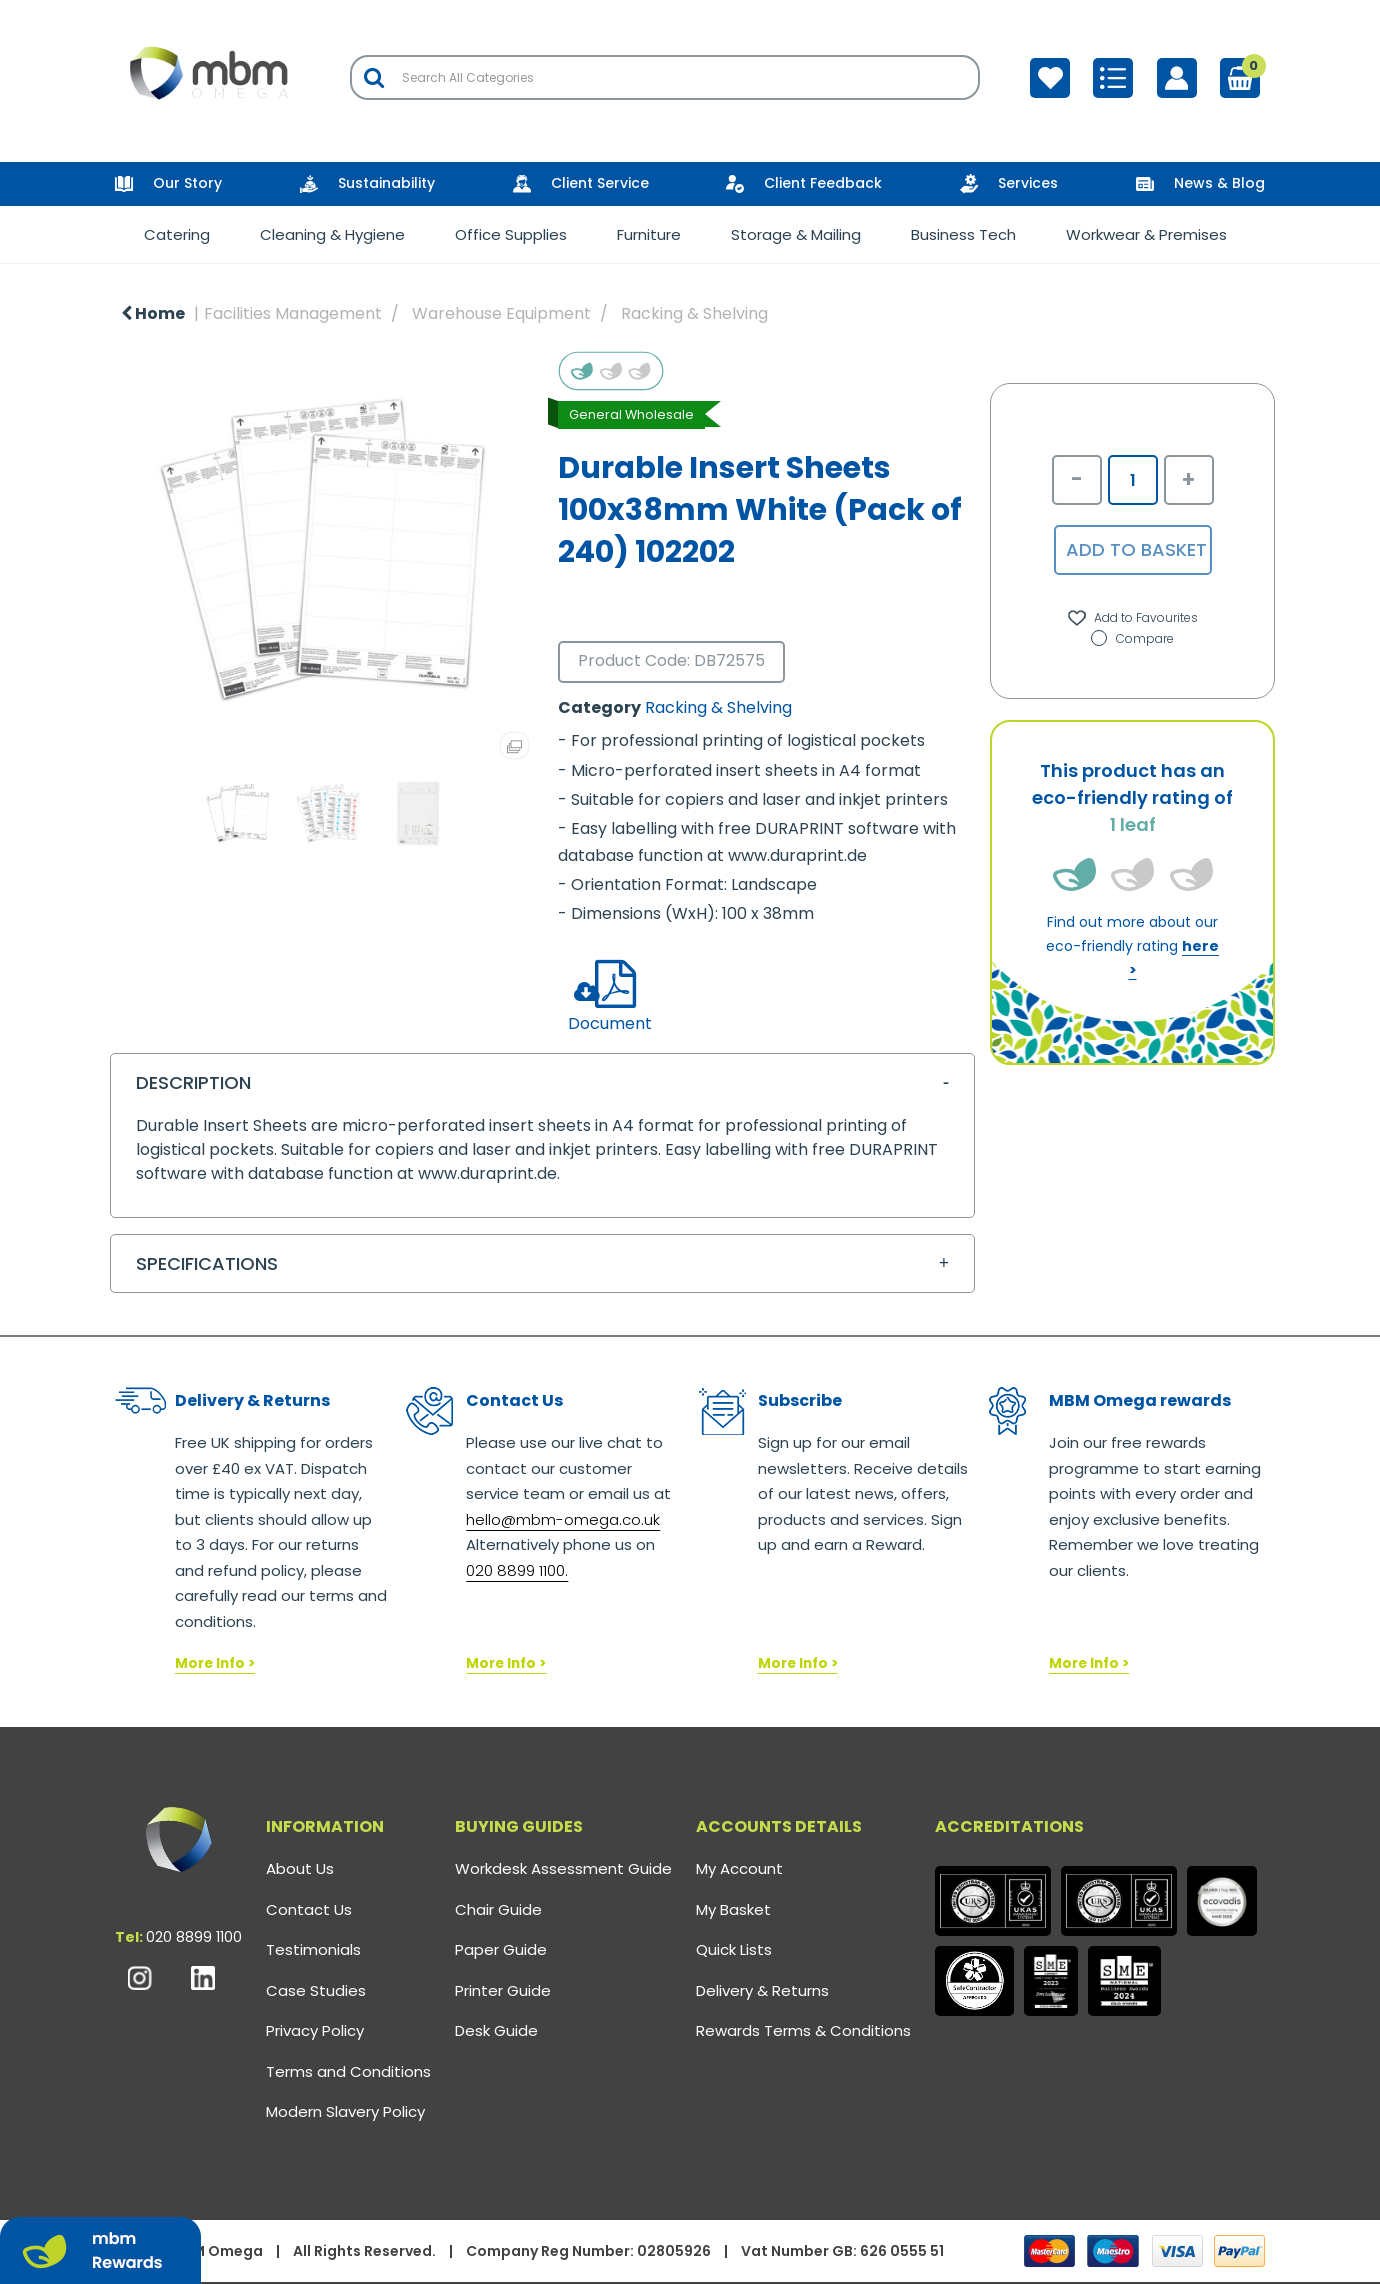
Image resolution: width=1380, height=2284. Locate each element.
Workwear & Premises (1146, 234)
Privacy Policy (315, 2030)
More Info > (215, 1663)
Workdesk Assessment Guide (563, 1868)
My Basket (733, 1909)
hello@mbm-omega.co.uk (563, 1519)
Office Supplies (511, 234)
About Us (300, 1868)
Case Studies (316, 1990)
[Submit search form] (374, 77)
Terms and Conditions (348, 2071)
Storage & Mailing (796, 234)
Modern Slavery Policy (345, 2111)
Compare (1132, 638)
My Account (739, 1868)
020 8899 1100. (517, 1570)
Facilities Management (293, 313)
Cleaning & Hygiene (332, 234)
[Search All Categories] (665, 77)
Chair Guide (498, 1909)
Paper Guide (501, 1949)
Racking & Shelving (694, 313)
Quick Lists (734, 1949)
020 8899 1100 (194, 1937)
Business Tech (963, 234)
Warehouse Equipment (501, 313)
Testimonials (313, 1949)
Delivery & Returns (762, 1990)
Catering (177, 234)
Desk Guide (496, 2030)
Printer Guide (503, 1990)
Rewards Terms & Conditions (803, 2030)
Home (153, 313)
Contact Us (309, 1909)
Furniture (649, 234)
